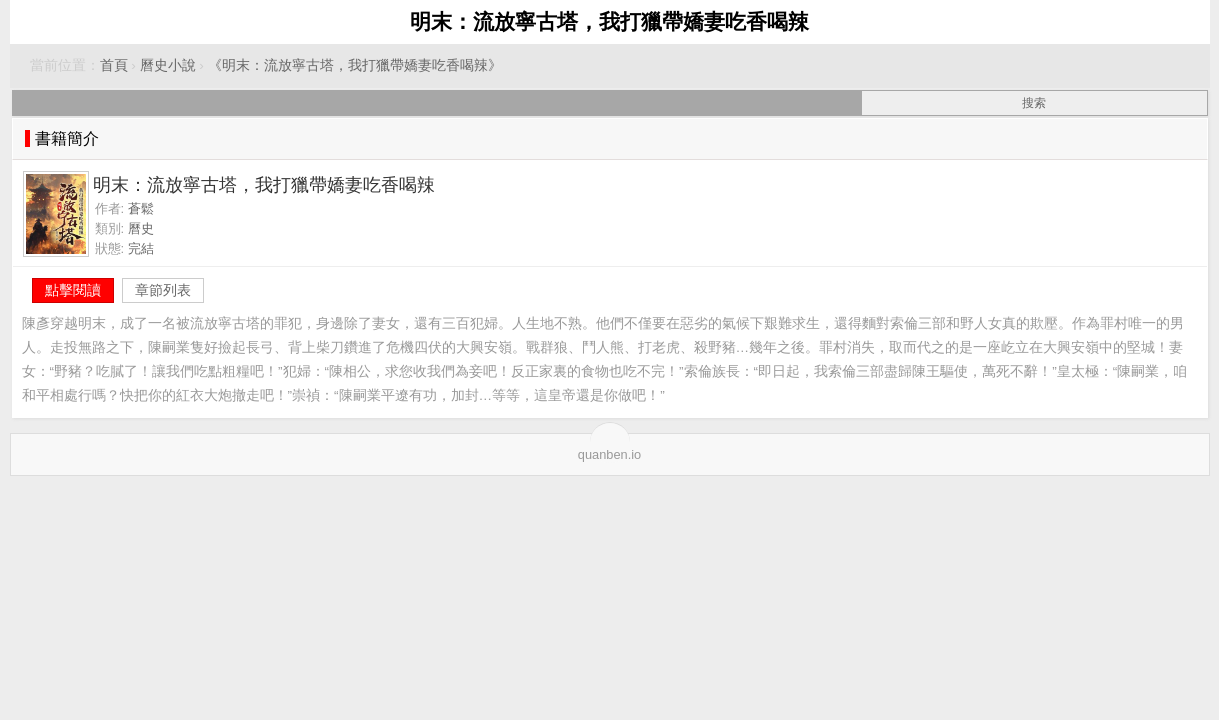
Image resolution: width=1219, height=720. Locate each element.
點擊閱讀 (73, 290)
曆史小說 (168, 65)
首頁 (114, 65)
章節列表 (163, 290)
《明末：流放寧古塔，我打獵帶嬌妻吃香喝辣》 (355, 65)
